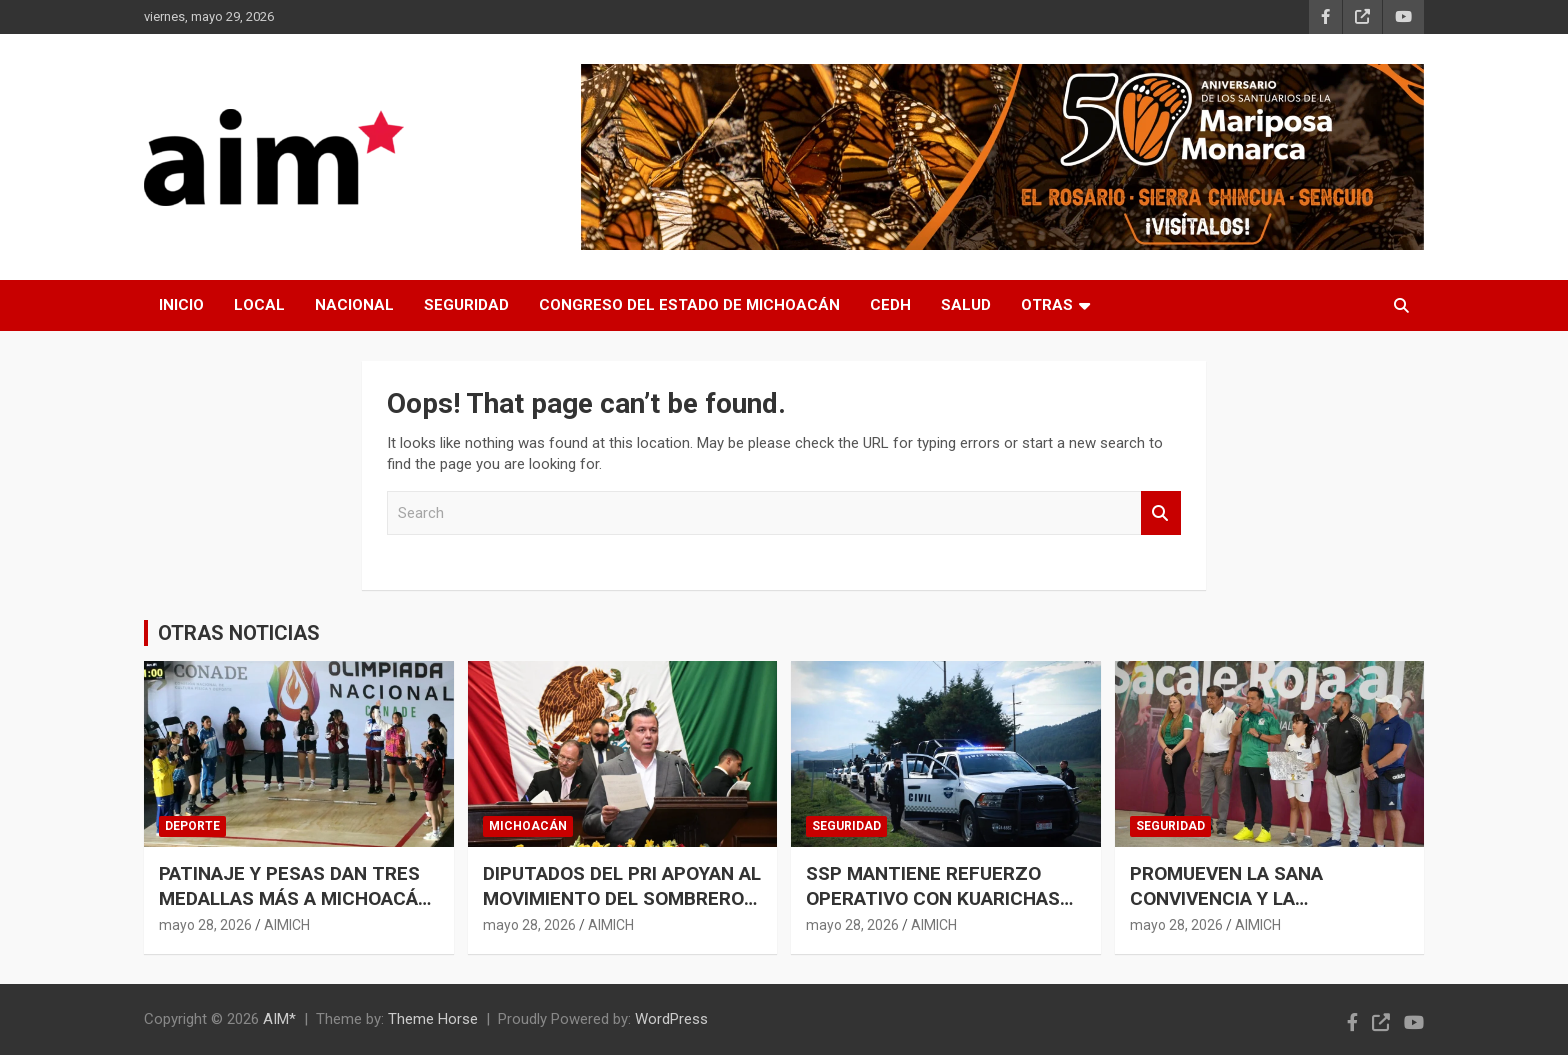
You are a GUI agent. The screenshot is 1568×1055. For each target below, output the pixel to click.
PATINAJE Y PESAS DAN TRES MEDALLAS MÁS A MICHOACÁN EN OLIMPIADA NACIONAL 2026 (295, 898)
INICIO (181, 305)
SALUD (966, 305)
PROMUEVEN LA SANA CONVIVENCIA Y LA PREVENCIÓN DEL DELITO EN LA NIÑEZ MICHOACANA (1269, 910)
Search (1161, 513)
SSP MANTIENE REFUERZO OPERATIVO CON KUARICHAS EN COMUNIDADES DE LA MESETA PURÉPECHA (933, 910)
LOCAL (259, 305)
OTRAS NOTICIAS (239, 633)
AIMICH (287, 925)
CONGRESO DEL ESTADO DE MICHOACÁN (689, 305)
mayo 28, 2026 (205, 925)
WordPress (671, 1019)
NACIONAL (354, 305)
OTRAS (1047, 305)
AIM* (279, 1019)
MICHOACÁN (528, 826)
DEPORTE (192, 826)
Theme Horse (433, 1019)
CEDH (890, 305)
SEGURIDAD (466, 305)
